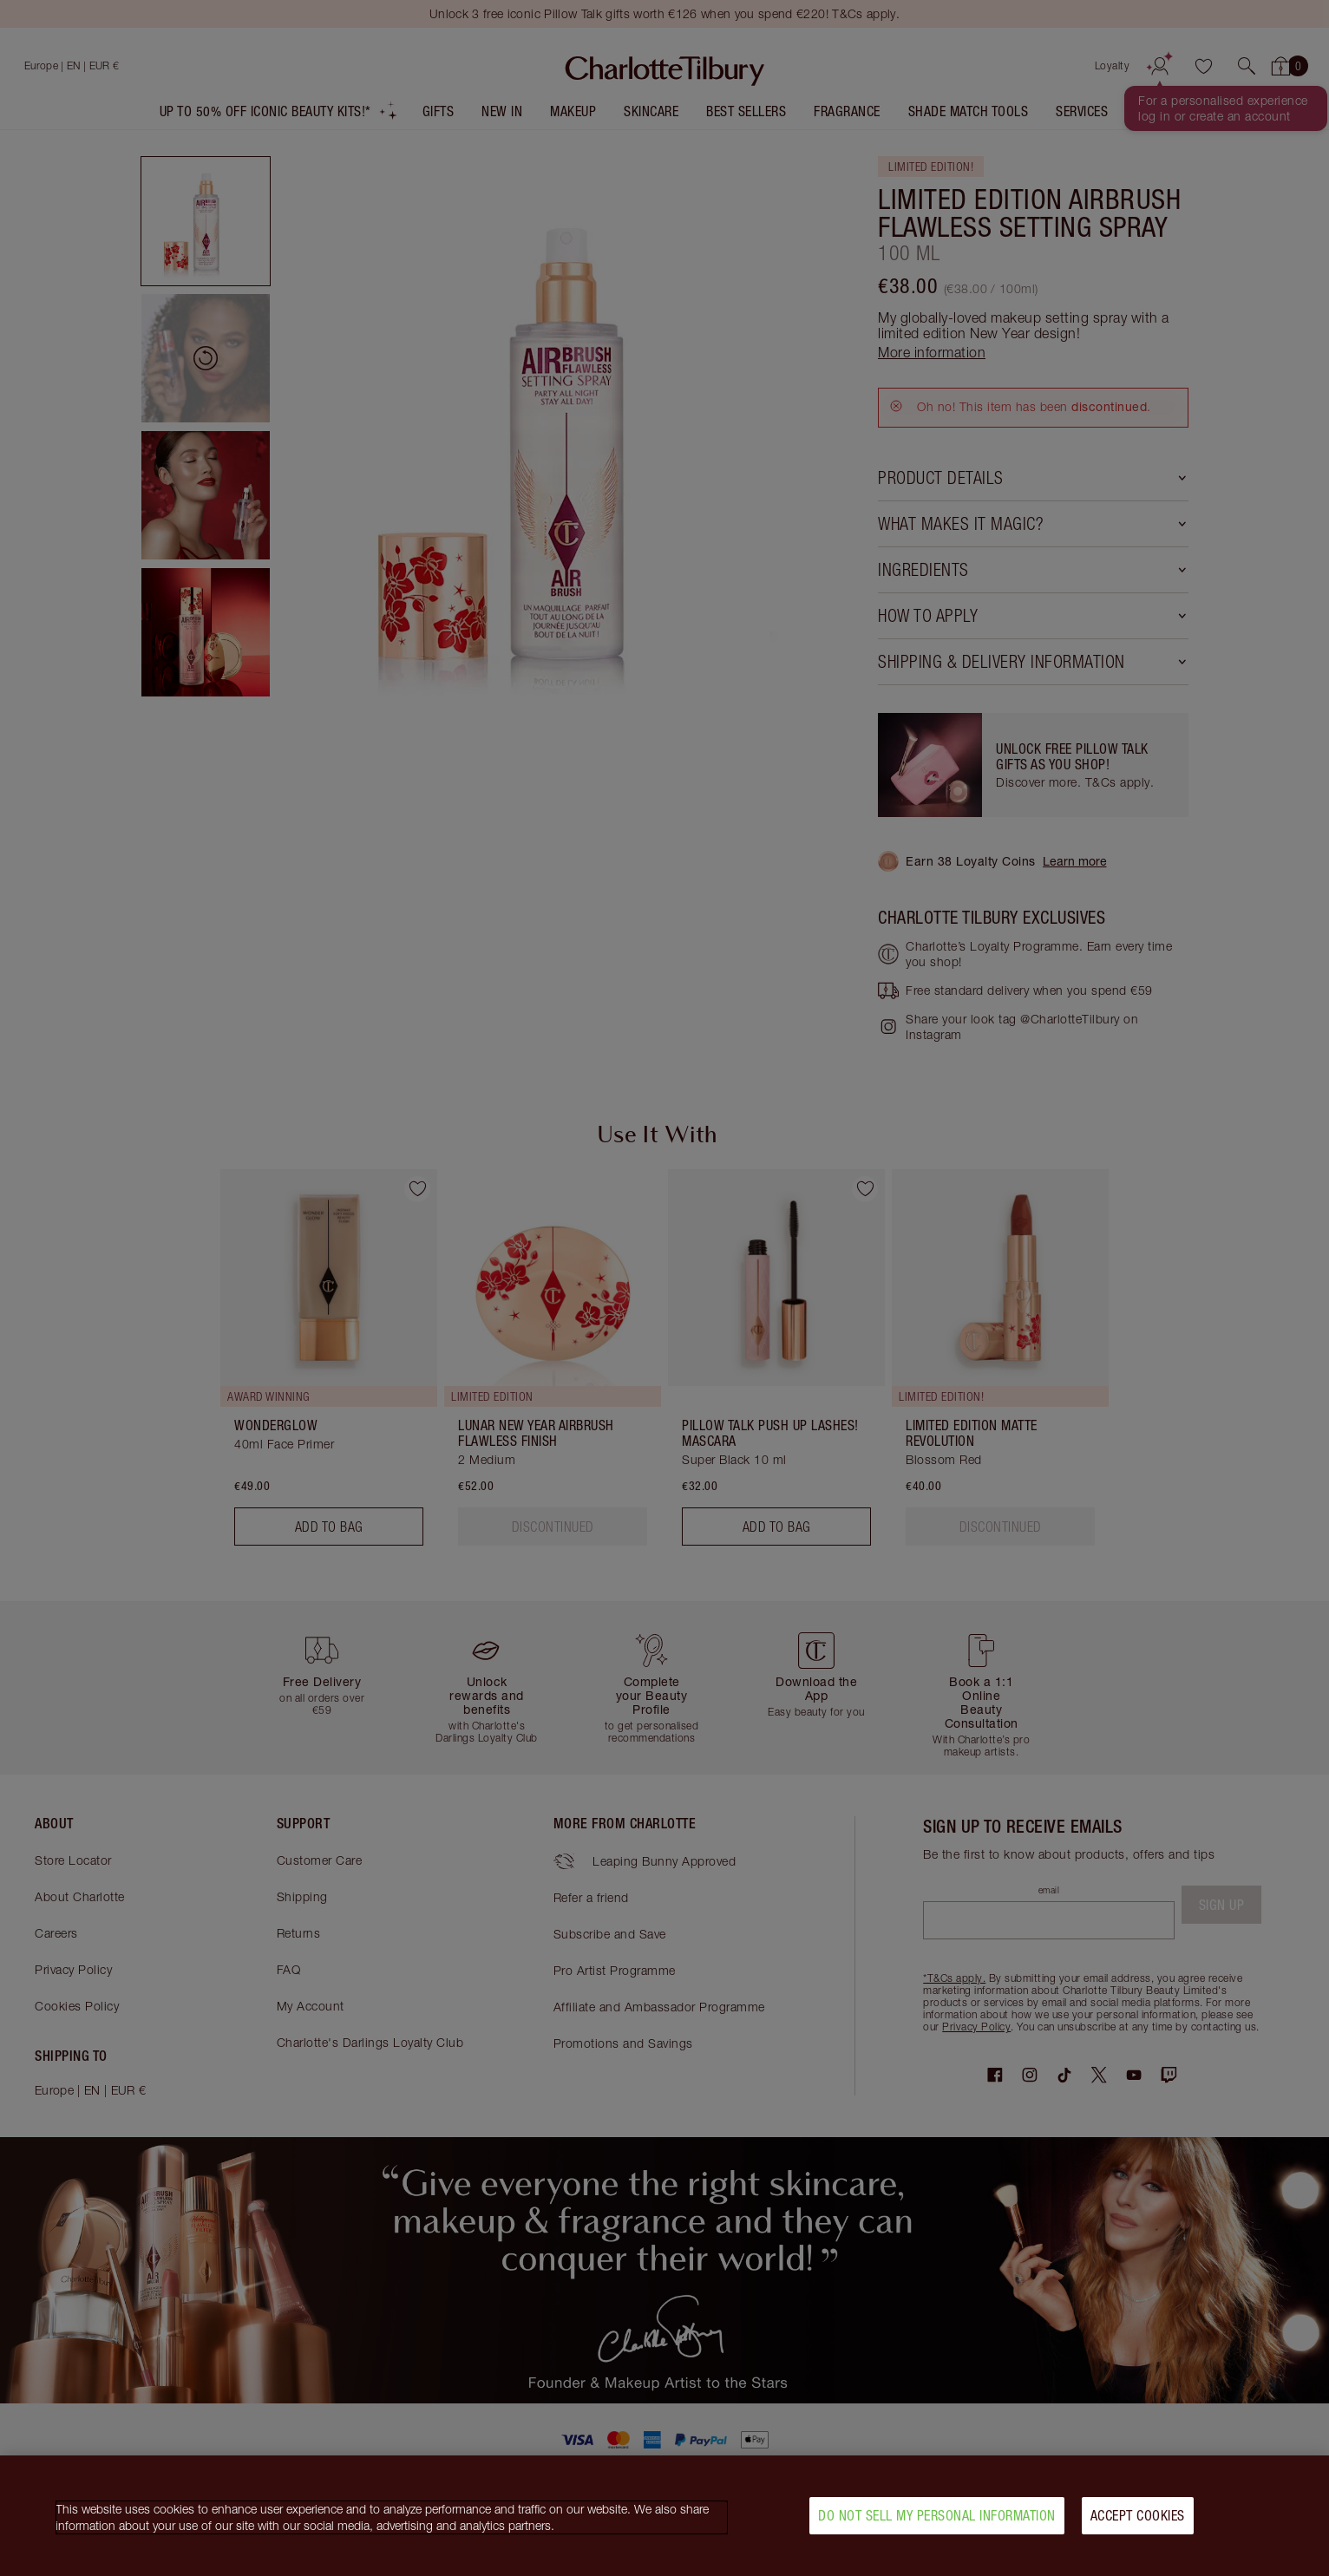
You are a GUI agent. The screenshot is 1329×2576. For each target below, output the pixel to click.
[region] (664, 2515)
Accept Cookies (1137, 2515)
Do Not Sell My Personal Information (937, 2515)
